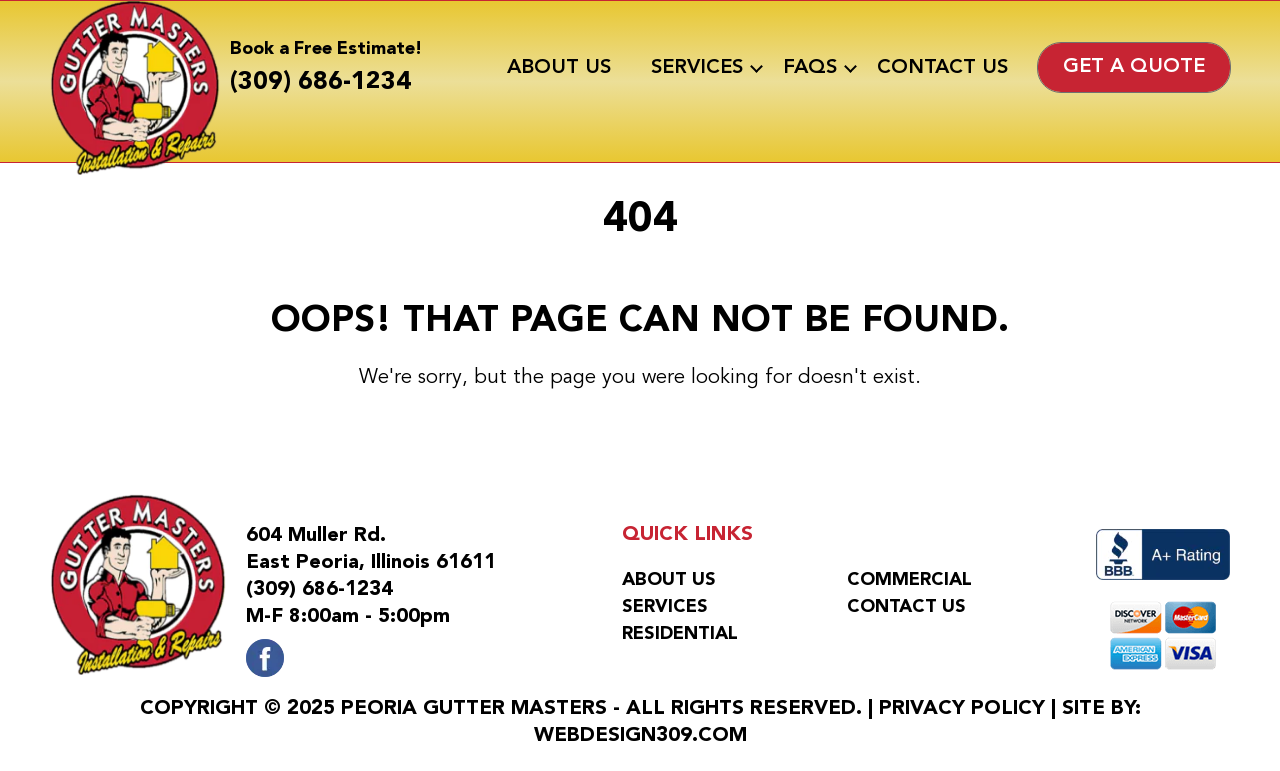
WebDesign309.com (640, 736)
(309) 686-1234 (320, 82)
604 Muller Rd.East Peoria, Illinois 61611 (371, 549)
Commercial (909, 580)
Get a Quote (1134, 67)
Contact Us (942, 68)
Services (697, 68)
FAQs (810, 68)
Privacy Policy (962, 709)
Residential (680, 634)
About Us (559, 68)
